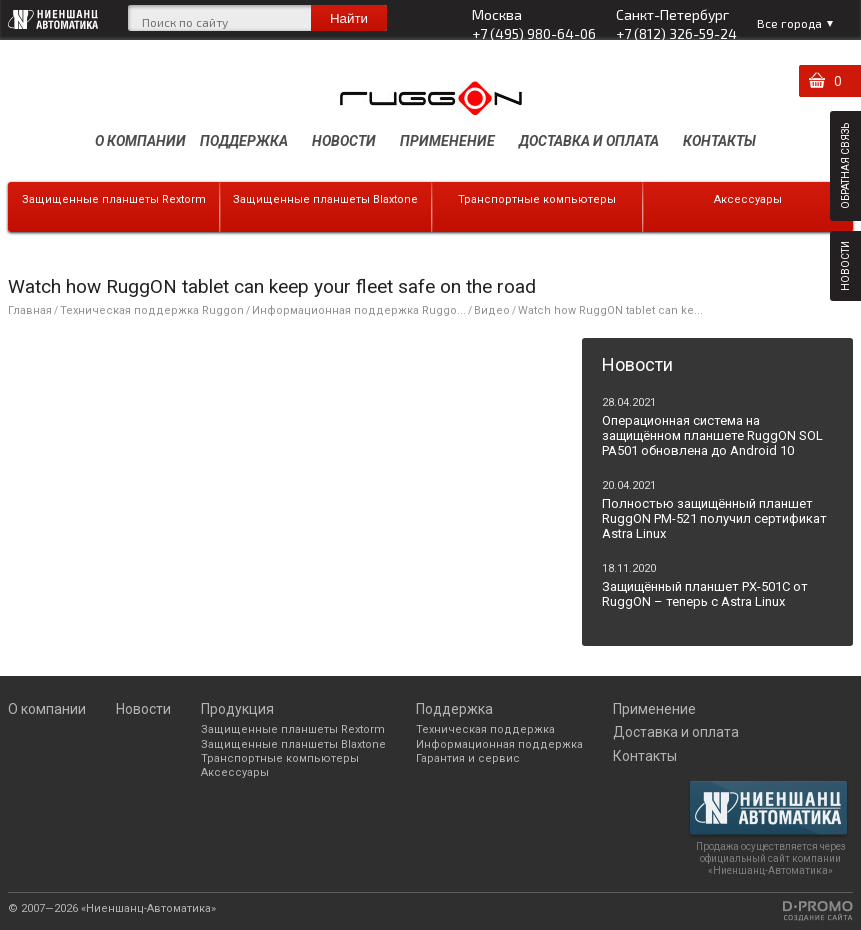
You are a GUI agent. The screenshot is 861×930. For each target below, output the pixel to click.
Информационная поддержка (499, 744)
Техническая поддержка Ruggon (152, 310)
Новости (344, 141)
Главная (30, 310)
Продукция (237, 709)
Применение (447, 141)
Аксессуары (748, 199)
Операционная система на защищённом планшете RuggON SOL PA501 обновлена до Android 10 (712, 435)
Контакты (719, 141)
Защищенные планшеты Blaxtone (325, 199)
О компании (140, 141)
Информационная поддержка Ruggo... (359, 310)
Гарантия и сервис (468, 758)
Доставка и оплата (589, 141)
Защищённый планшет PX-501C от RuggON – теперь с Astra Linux (705, 594)
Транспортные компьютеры (537, 199)
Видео (492, 310)
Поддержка (244, 141)
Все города (789, 23)
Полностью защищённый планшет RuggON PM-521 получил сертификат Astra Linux (714, 518)
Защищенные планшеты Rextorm (114, 199)
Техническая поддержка (485, 729)
